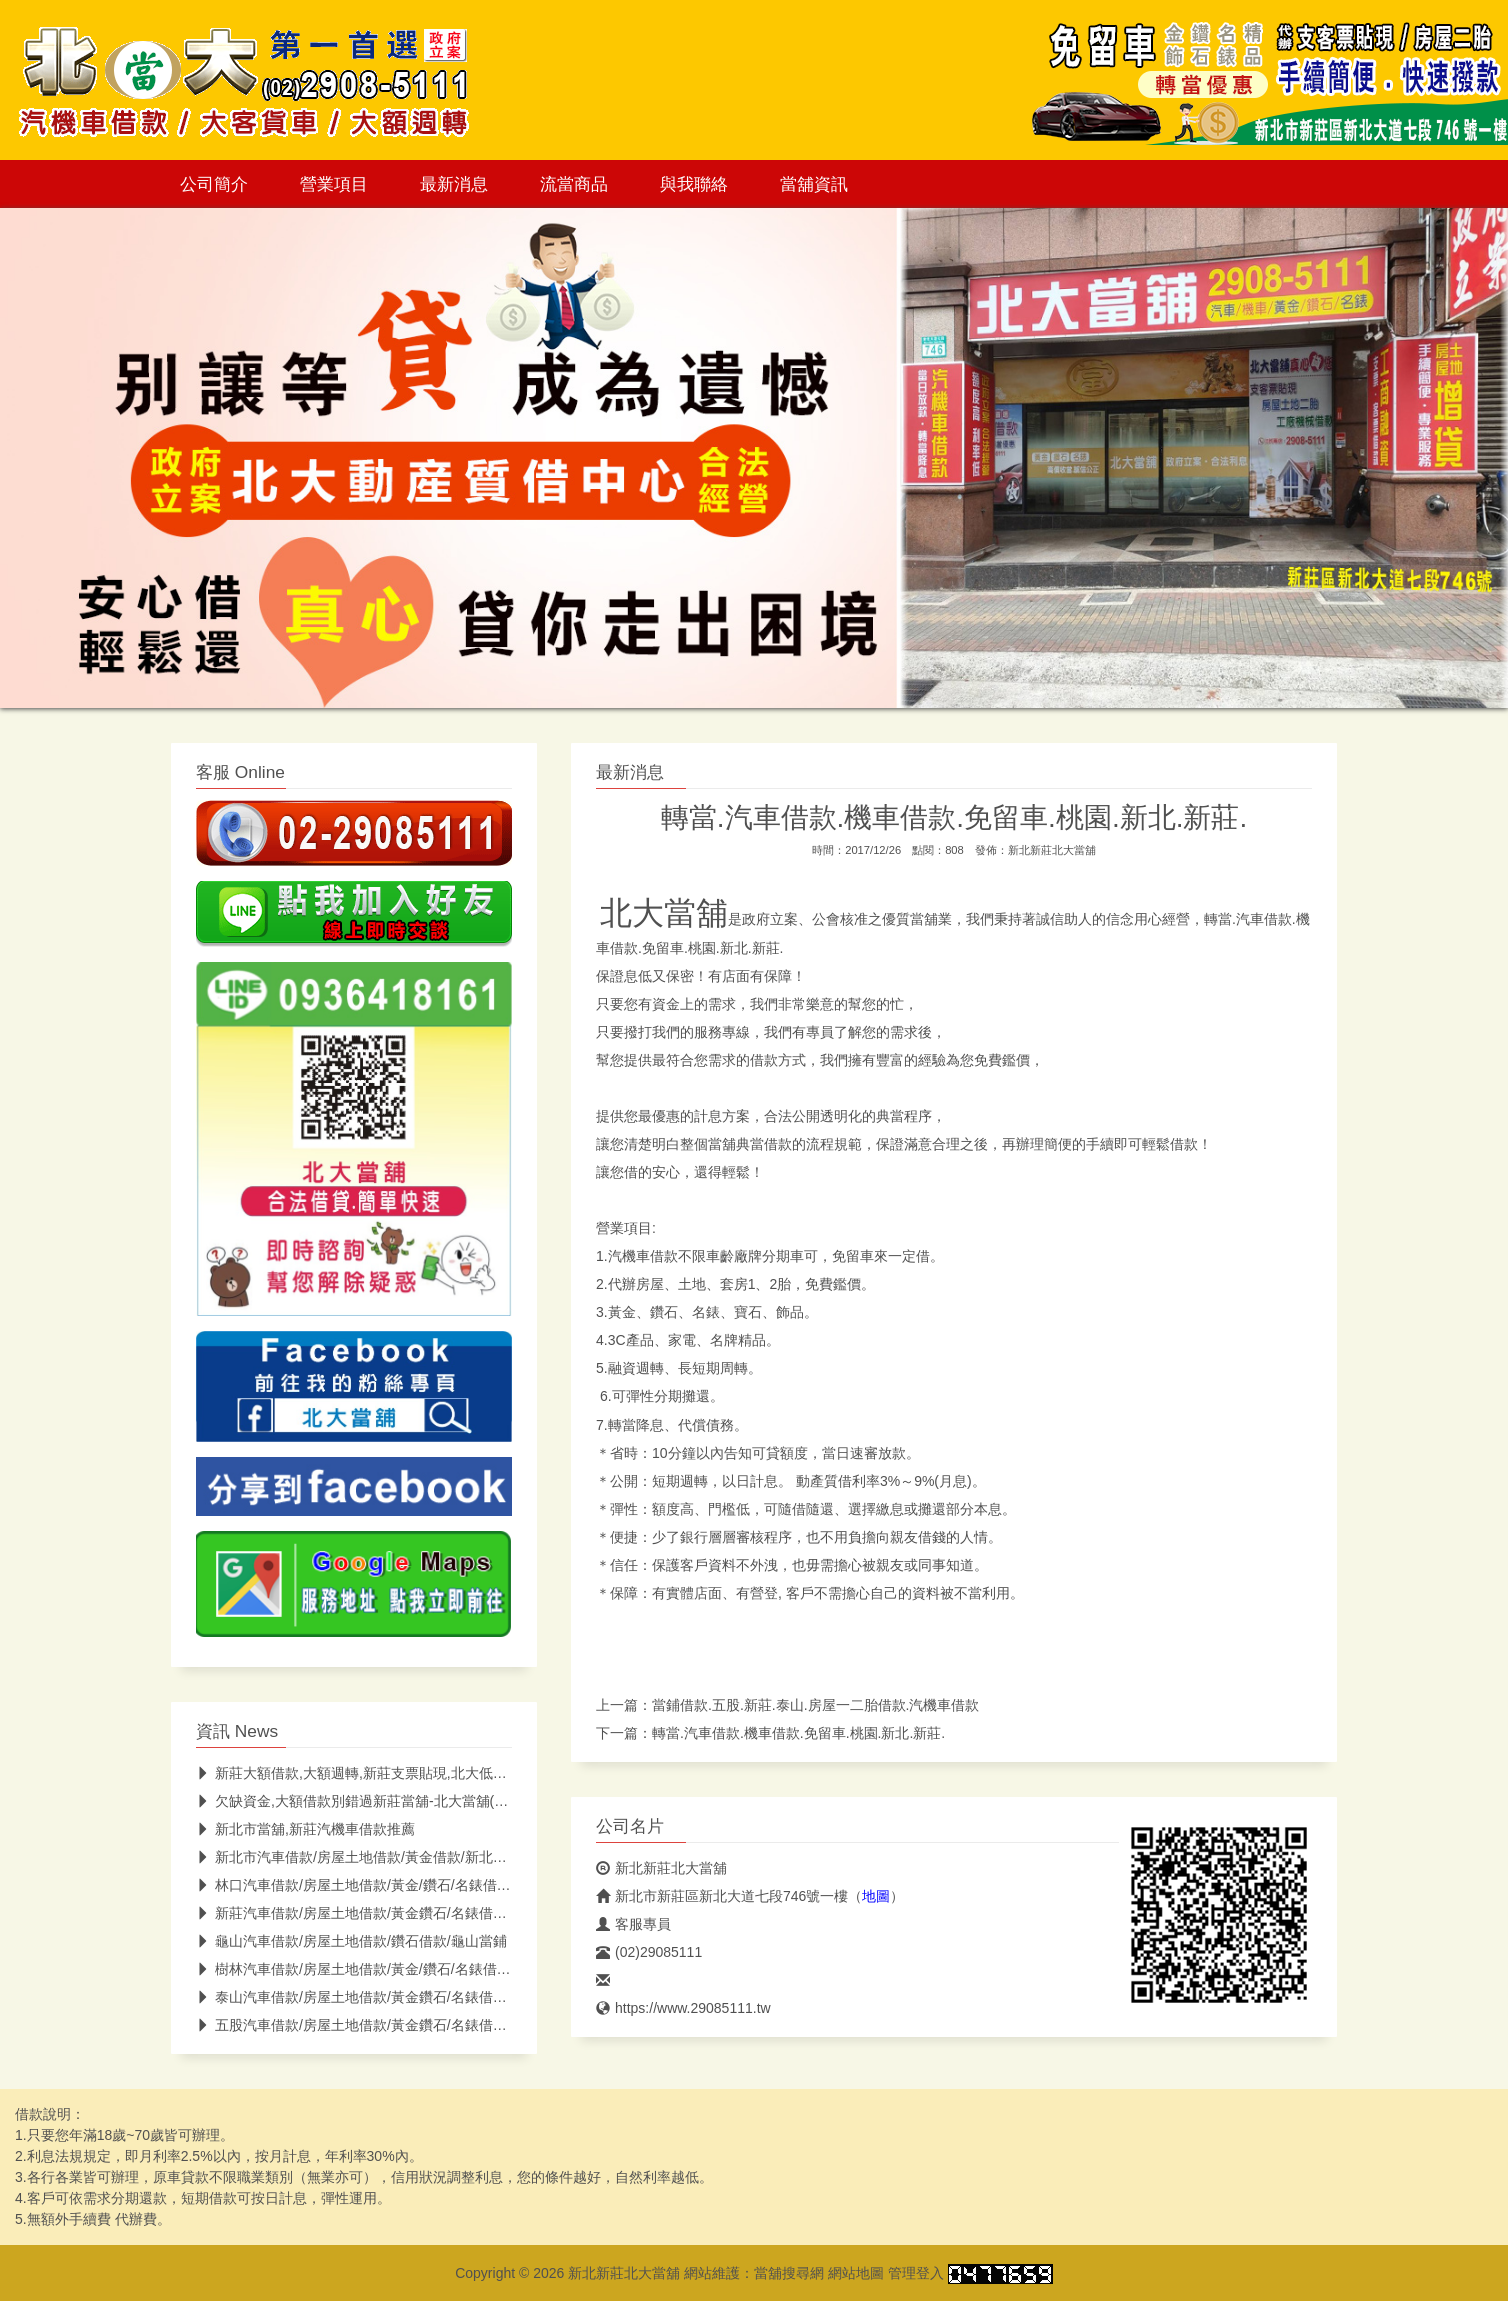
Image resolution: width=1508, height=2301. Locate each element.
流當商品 (574, 184)
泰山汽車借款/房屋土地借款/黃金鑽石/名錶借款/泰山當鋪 (381, 1997)
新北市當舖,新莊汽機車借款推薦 (305, 1829)
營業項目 (334, 184)
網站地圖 (856, 2273)
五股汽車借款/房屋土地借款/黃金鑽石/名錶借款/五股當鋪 (381, 2025)
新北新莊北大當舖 (1052, 850)
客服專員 (633, 1924)
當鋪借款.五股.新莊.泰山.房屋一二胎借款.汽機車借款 (815, 1705)
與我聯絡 (694, 184)
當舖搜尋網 (789, 2273)
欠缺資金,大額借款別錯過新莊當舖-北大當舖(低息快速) (375, 1801)
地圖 (876, 1896)
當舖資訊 (814, 184)
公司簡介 (214, 184)
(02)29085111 (649, 1952)
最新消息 (454, 184)
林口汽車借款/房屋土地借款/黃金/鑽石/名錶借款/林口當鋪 (383, 1885)
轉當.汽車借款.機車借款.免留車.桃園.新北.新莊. (798, 1733)
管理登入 (916, 2273)
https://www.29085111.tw (683, 2008)
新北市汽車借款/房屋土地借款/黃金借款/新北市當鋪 (365, 1857)
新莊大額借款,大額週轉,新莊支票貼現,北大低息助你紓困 (379, 1773)
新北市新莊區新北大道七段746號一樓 (722, 1896)
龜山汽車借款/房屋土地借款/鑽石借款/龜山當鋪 (351, 1941)
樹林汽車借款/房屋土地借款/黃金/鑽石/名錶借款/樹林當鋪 (383, 1969)
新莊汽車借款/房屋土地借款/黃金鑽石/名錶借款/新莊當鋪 (381, 1913)
